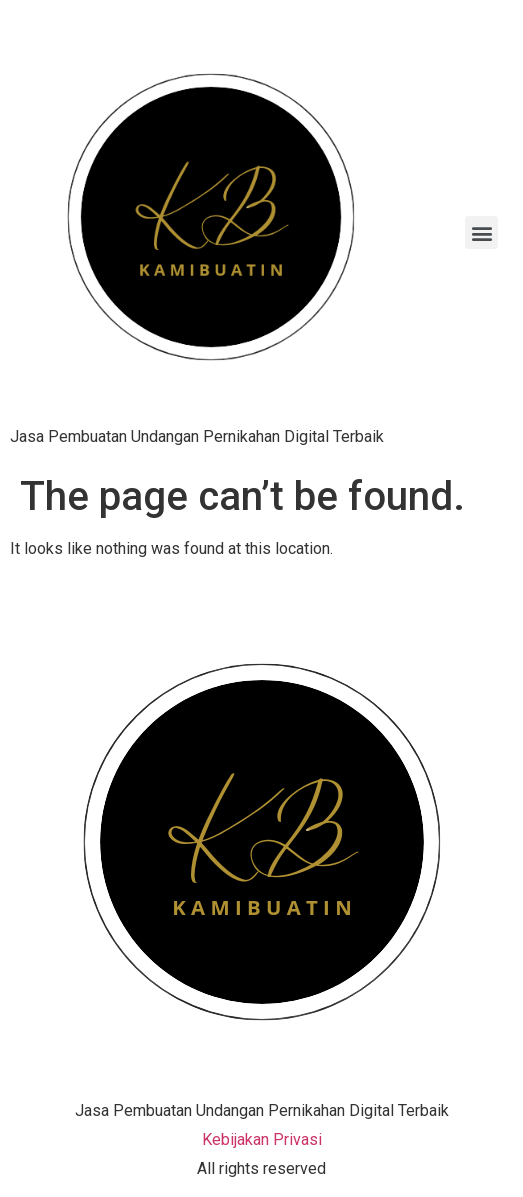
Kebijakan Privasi (262, 1139)
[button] (481, 232)
